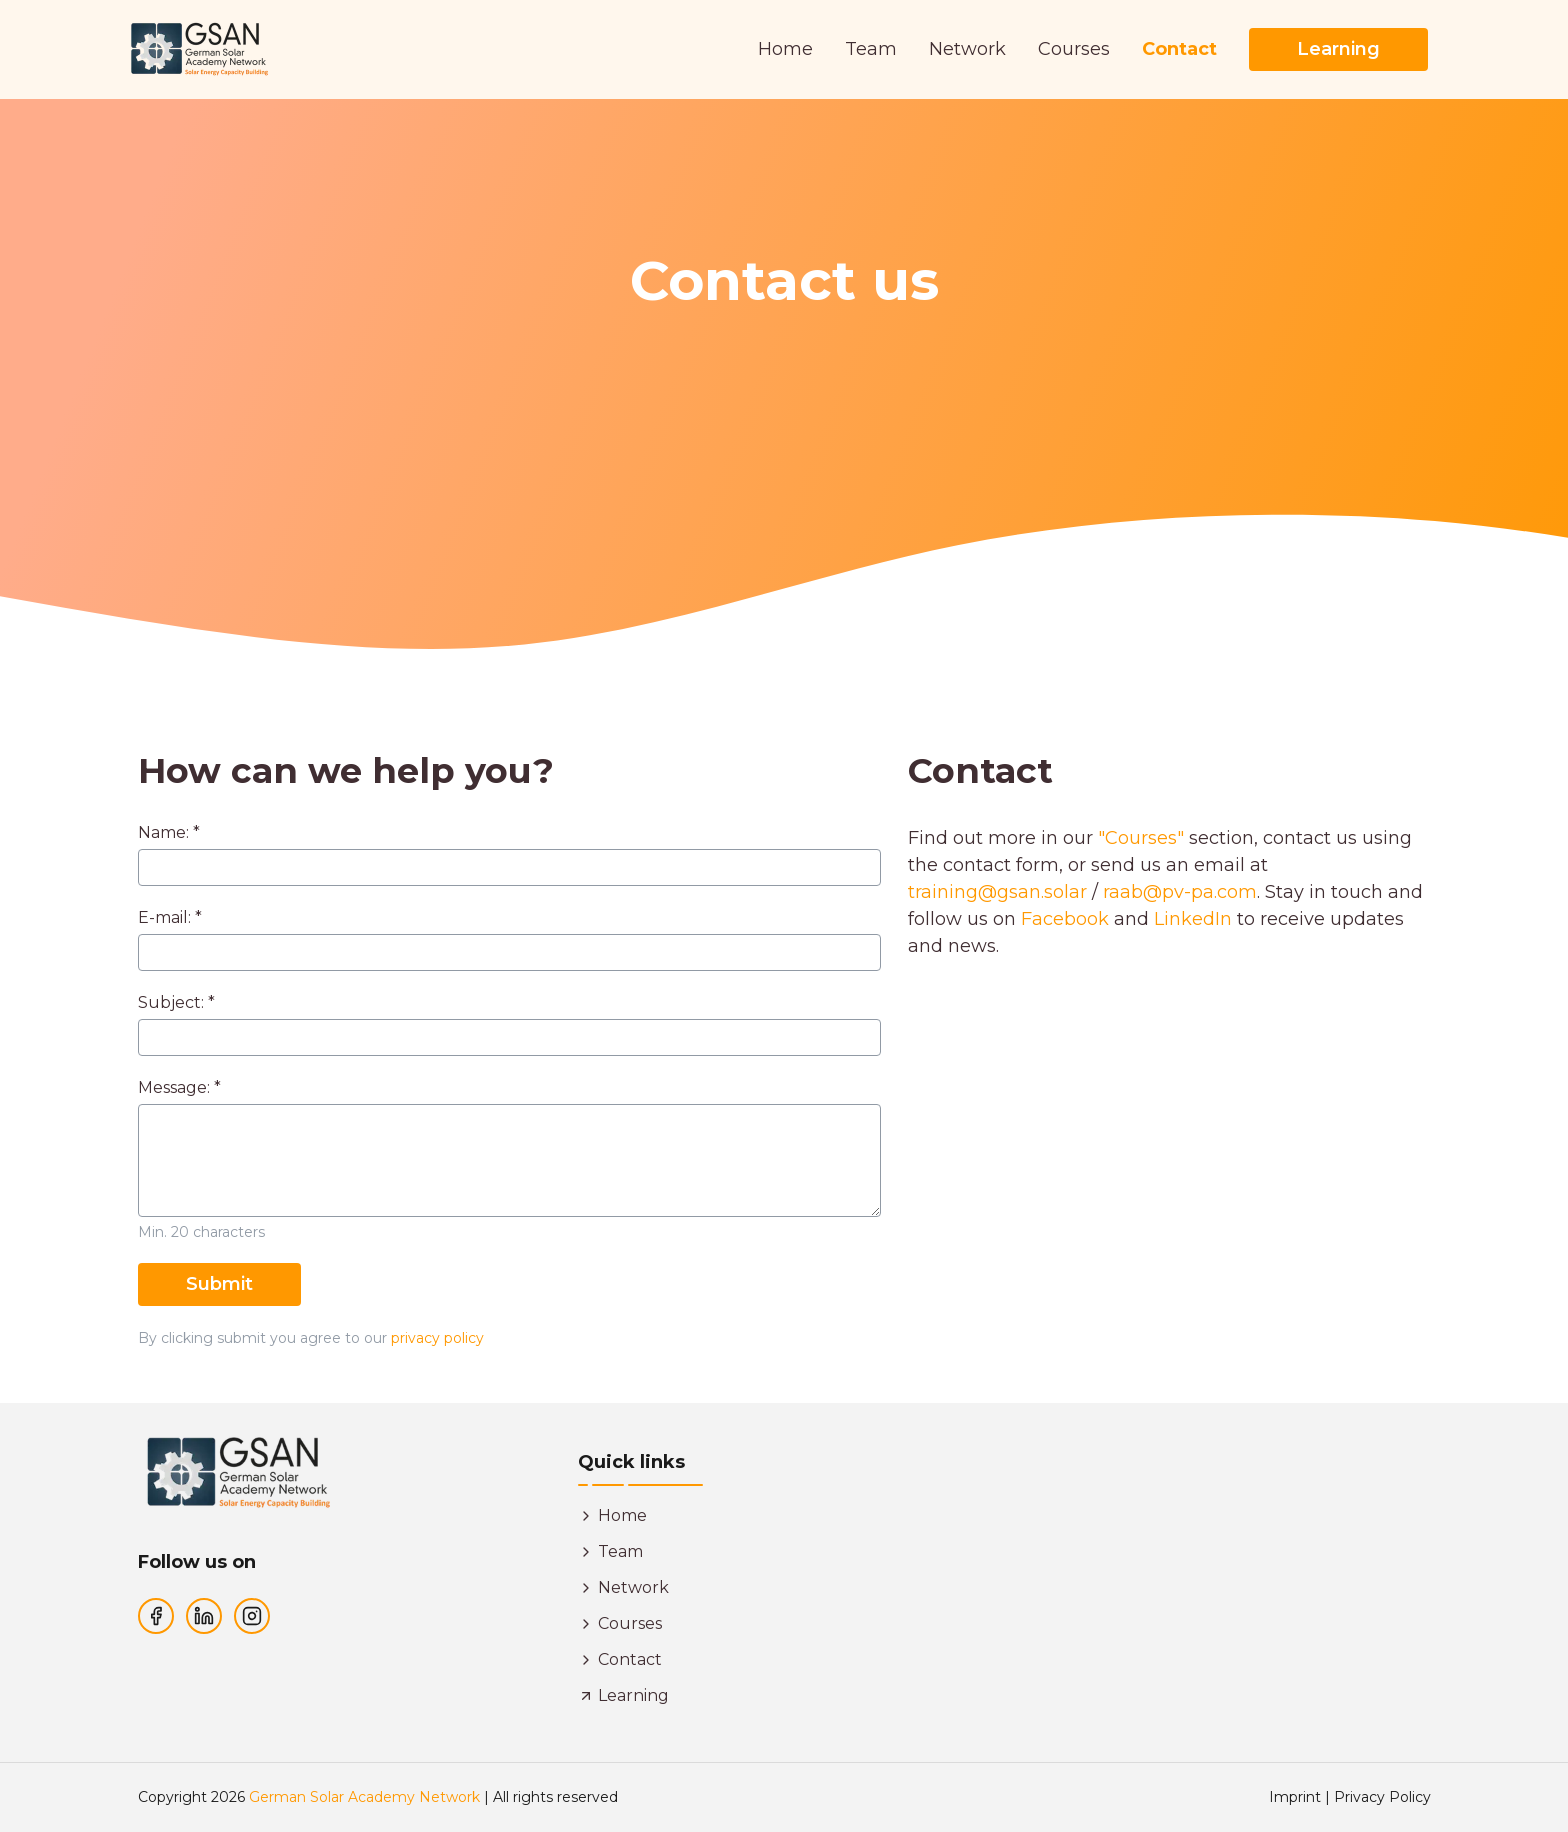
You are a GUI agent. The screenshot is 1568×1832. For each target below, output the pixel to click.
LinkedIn (1193, 919)
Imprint (1295, 1797)
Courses (1074, 49)
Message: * (179, 1088)
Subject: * (176, 1003)
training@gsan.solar (997, 892)
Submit (219, 1284)
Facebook (1065, 919)
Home (785, 49)
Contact (1179, 49)
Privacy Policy (1382, 1797)
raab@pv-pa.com (1180, 892)
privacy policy (437, 1338)
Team (871, 49)
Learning (1338, 49)
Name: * (169, 833)
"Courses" (1141, 838)
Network (967, 49)
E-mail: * (170, 918)
